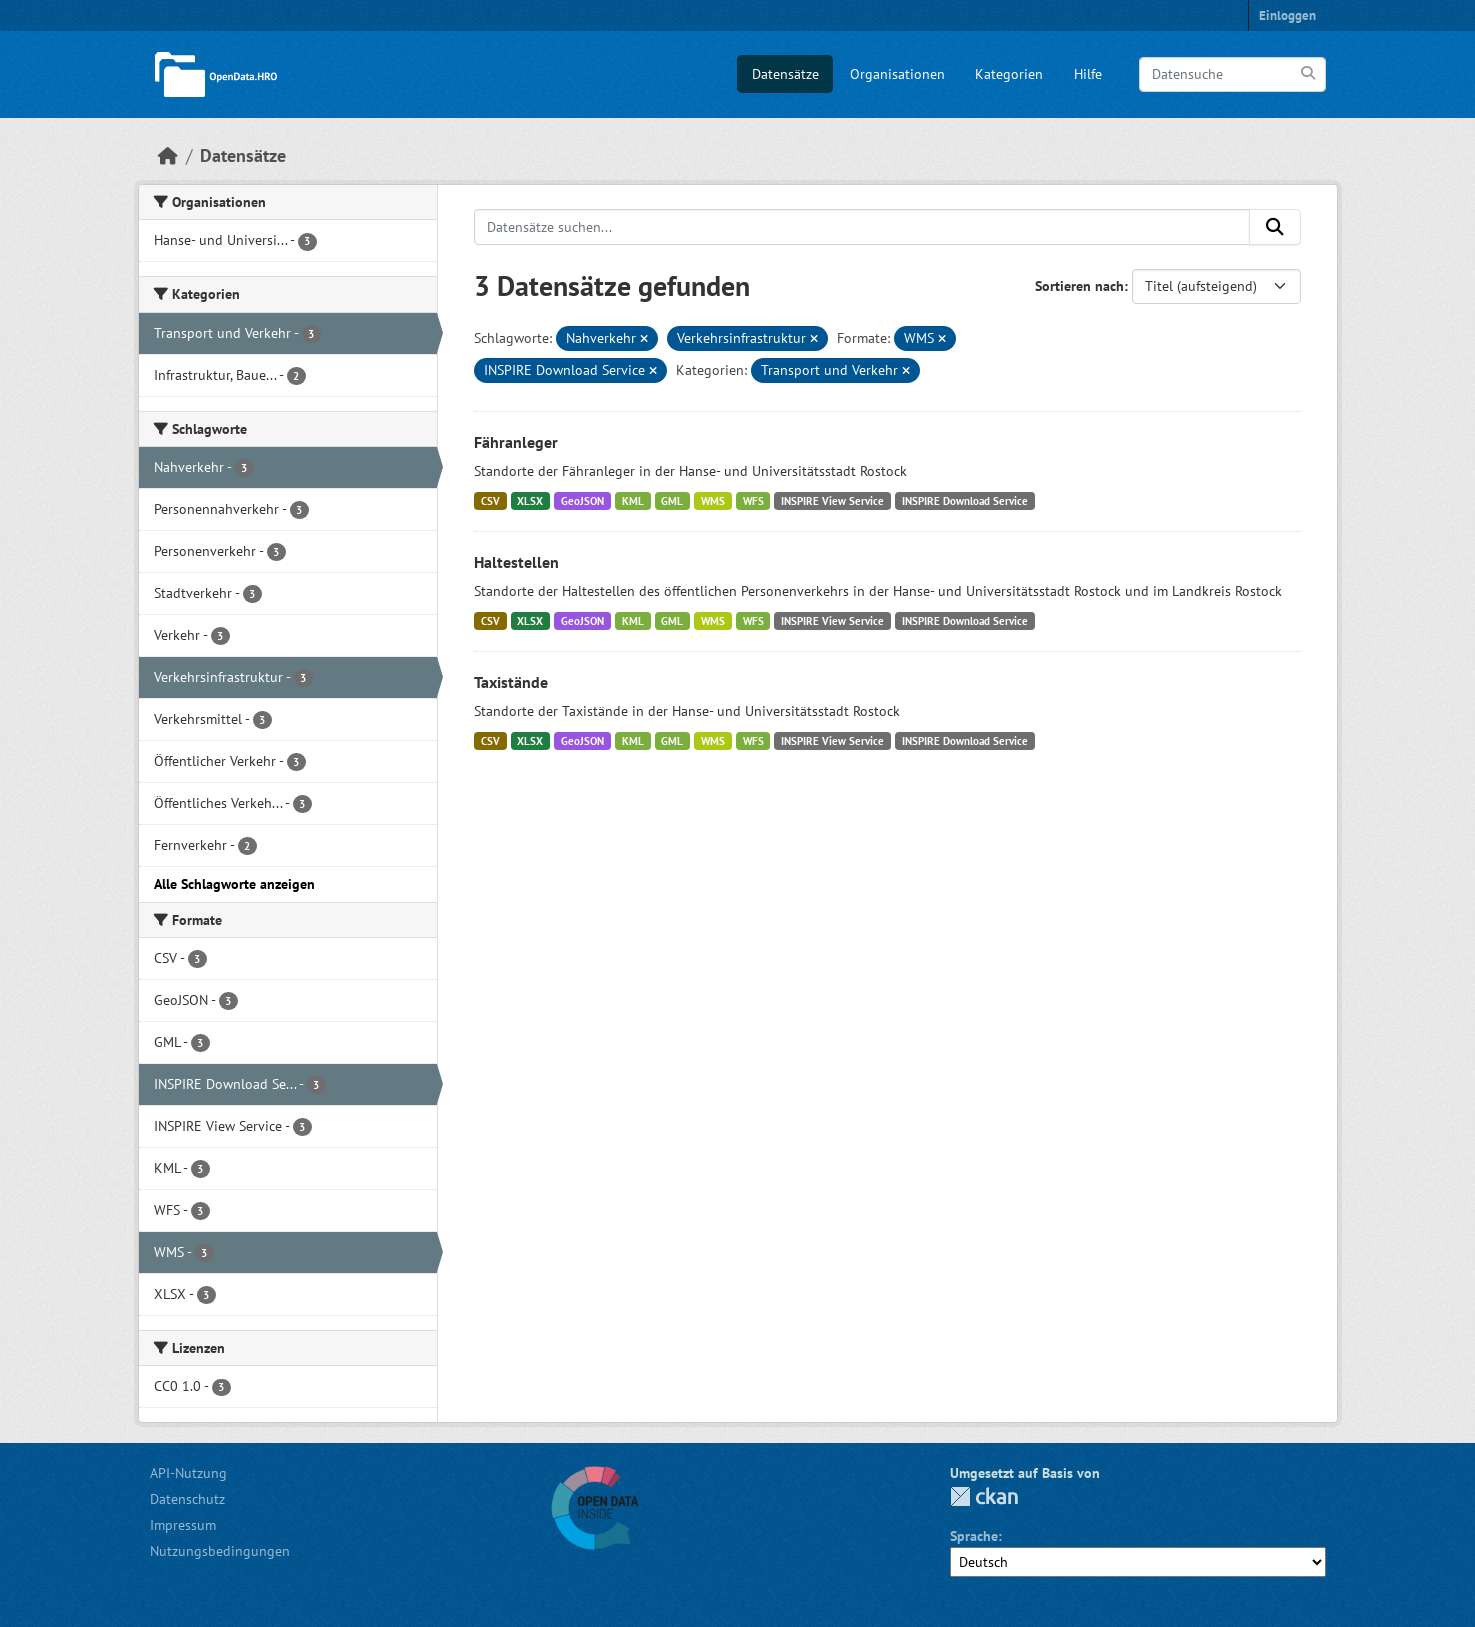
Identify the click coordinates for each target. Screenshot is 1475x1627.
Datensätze (785, 74)
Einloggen (1287, 15)
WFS (753, 501)
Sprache (974, 1536)
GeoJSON (582, 501)
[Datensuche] (1232, 74)
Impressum (183, 1525)
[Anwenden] (1309, 73)
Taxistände (511, 682)
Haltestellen (516, 562)
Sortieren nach (1079, 286)
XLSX (530, 501)
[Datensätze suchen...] (862, 227)
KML (633, 501)
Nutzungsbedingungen (220, 1551)
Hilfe (1088, 74)
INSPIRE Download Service (965, 501)
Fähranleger (516, 442)
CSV (490, 501)
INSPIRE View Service (832, 501)
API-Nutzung (188, 1473)
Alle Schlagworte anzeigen (234, 884)
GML (672, 501)
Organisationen (897, 74)
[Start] (168, 155)
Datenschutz (187, 1499)
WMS (713, 501)
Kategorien (1009, 74)
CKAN (984, 1496)
